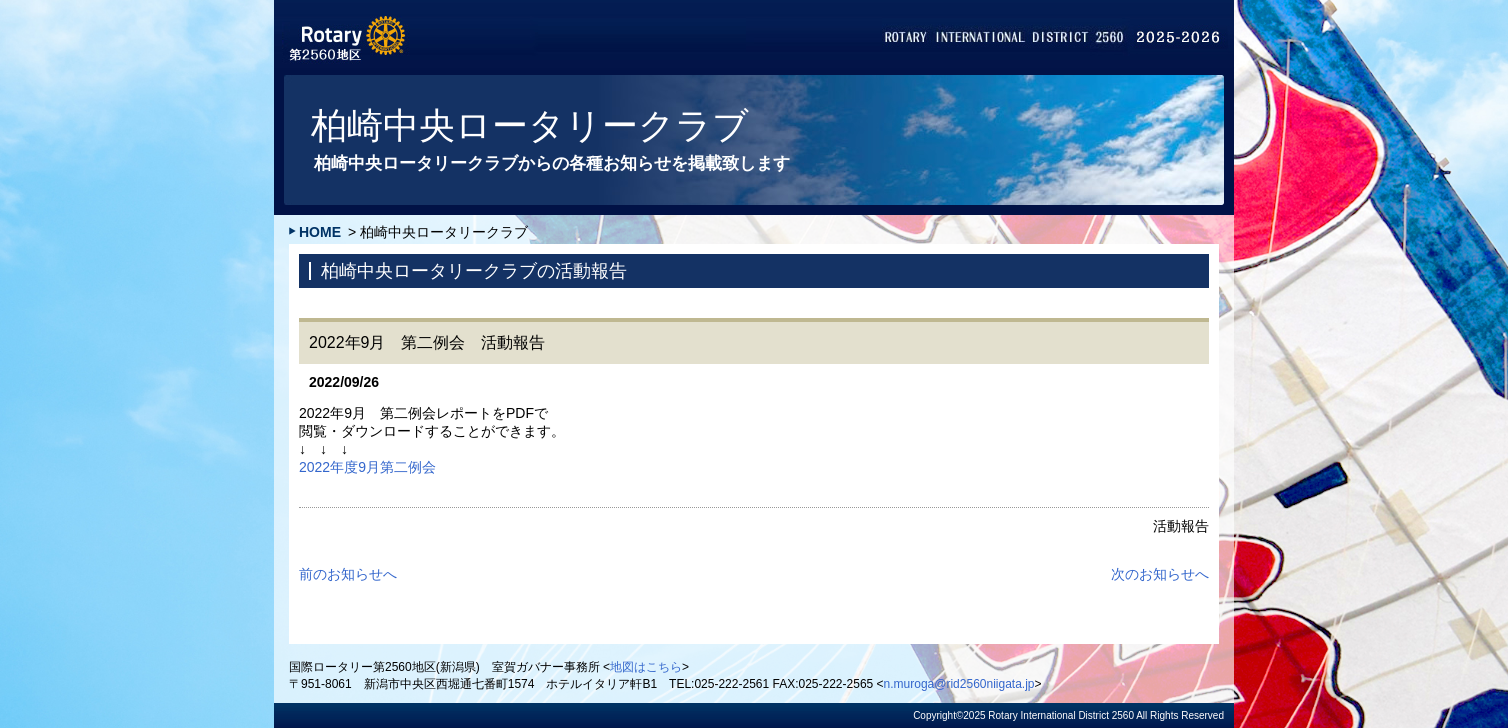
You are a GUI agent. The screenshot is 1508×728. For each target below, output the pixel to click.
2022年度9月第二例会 (367, 467)
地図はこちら (646, 667)
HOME (320, 232)
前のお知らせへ (348, 574)
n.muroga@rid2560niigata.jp (959, 684)
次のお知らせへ (1160, 574)
